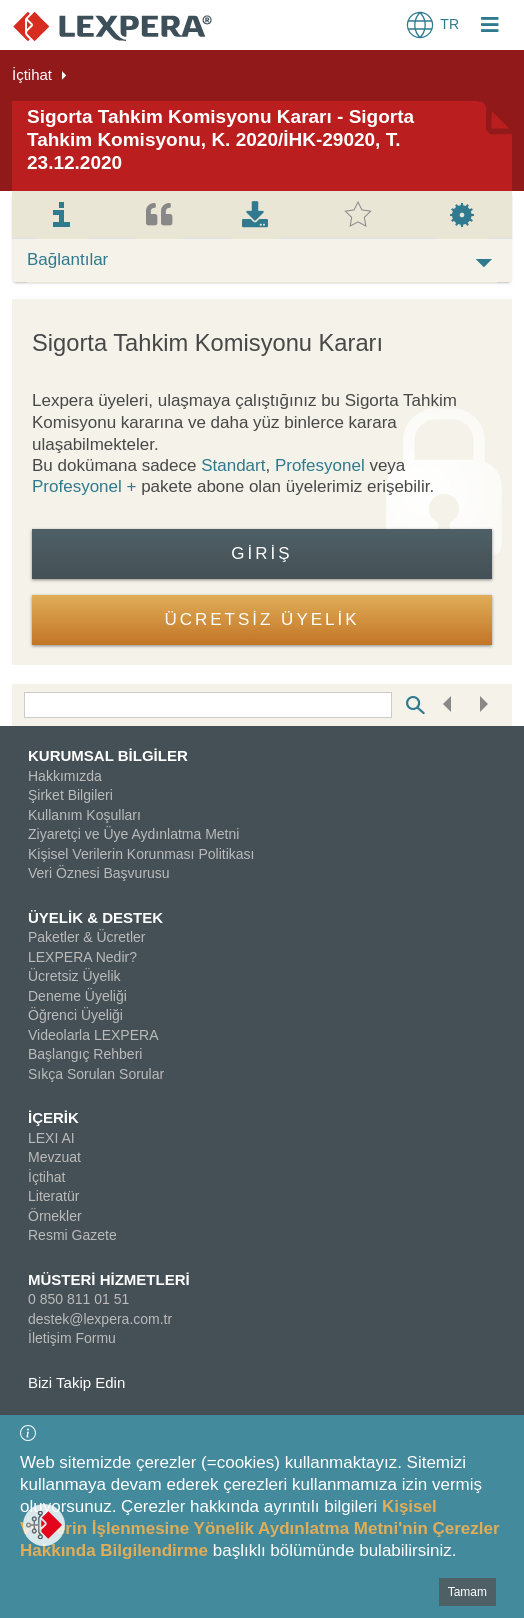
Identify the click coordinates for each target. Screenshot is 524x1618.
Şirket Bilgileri (70, 795)
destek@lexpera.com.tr (100, 1319)
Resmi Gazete (72, 1235)
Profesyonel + (86, 486)
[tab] (62, 215)
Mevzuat (54, 1157)
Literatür (53, 1196)
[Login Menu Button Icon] (490, 27)
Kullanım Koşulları (84, 815)
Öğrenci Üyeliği (75, 1015)
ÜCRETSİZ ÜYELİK (261, 619)
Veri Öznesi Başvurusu (99, 873)
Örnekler (55, 1216)
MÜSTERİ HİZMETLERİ (109, 1279)
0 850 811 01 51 (78, 1299)
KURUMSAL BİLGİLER (108, 755)
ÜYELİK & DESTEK (95, 917)
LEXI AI (51, 1138)
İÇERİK (53, 1117)
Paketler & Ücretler (86, 937)
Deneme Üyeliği (77, 996)
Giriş (261, 553)
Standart (233, 465)
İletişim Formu (72, 1338)
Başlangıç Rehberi (85, 1054)
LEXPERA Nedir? (82, 957)
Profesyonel (320, 465)
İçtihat (32, 74)
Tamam (467, 1592)
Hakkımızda (65, 776)
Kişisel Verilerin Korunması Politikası (141, 854)
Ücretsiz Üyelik (74, 976)
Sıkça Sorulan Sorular (96, 1074)
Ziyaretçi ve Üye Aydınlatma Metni (133, 834)
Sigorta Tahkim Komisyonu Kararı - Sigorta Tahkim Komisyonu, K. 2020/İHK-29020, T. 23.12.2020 (220, 139)
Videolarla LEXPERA (93, 1035)
